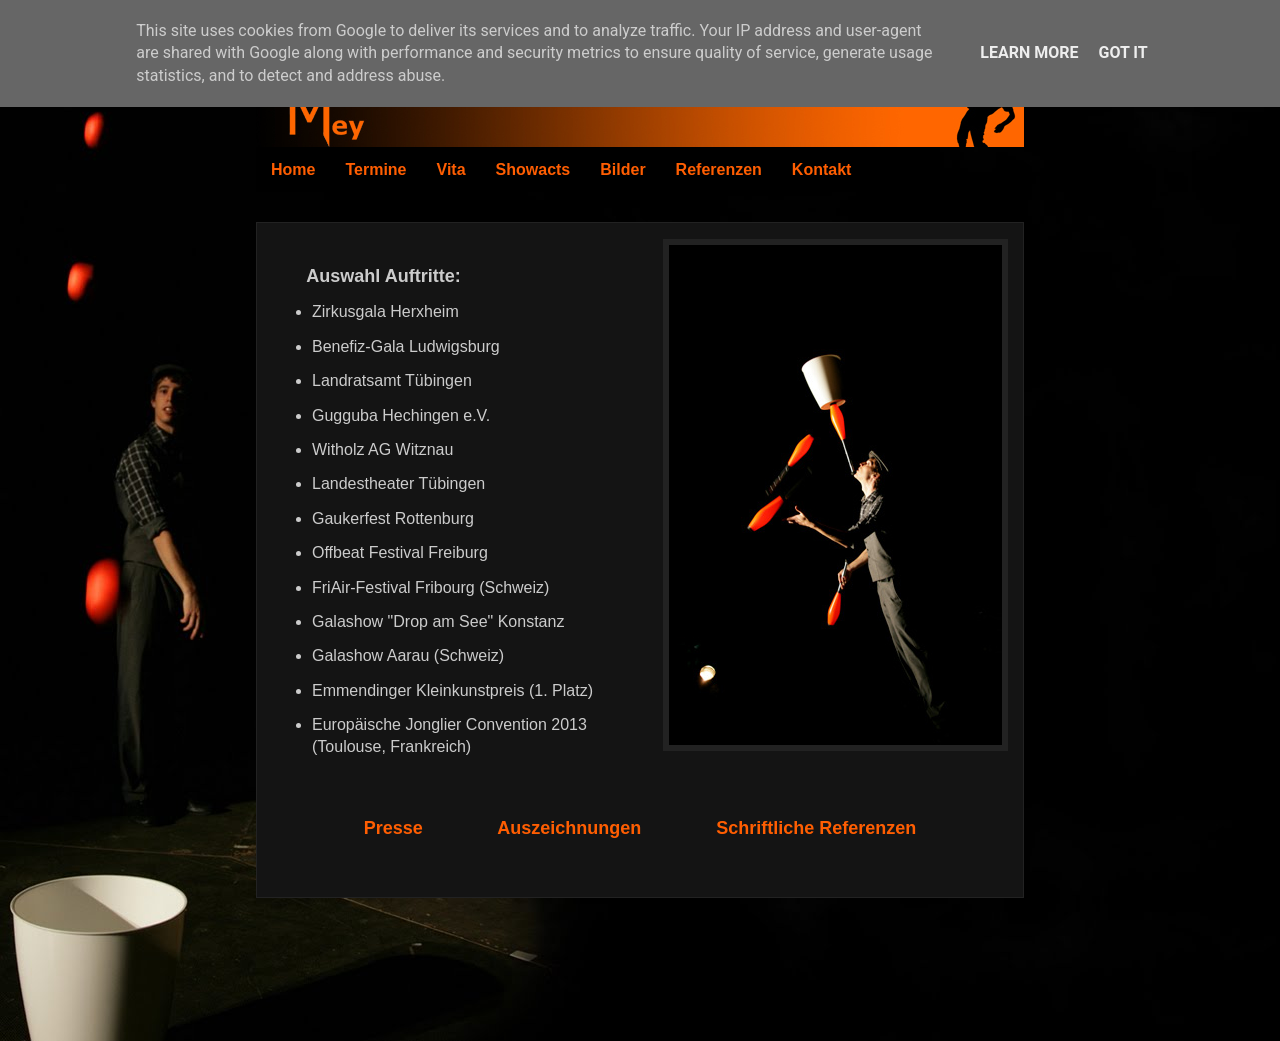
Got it (1122, 52)
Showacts (533, 169)
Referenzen (719, 169)
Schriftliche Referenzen (816, 828)
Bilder (622, 169)
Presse (393, 828)
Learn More (1029, 52)
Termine (375, 169)
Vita (451, 169)
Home (293, 169)
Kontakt (822, 169)
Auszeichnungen (569, 828)
